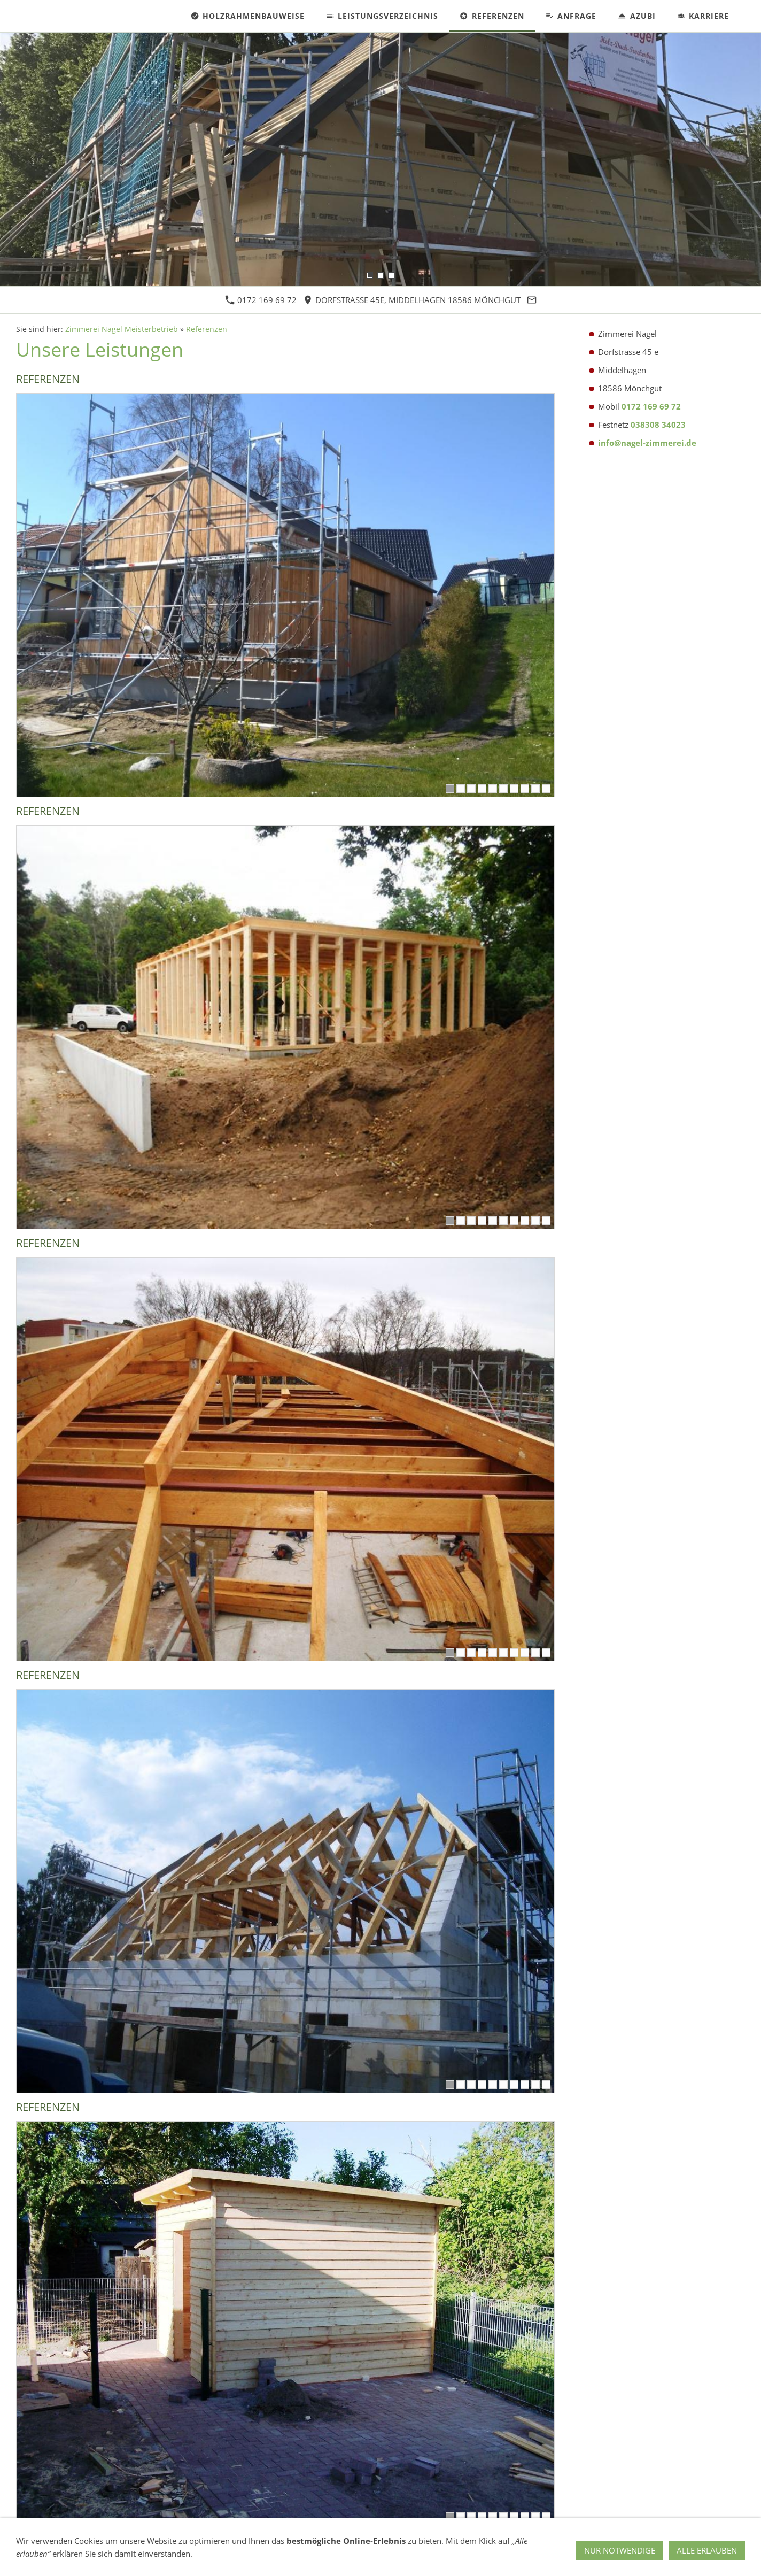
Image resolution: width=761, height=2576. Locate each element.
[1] (450, 788)
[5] (492, 788)
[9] (535, 788)
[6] (503, 788)
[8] (525, 788)
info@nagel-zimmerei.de (647, 442)
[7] (514, 788)
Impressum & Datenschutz (108, 2557)
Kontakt (36, 2557)
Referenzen (206, 329)
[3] (471, 788)
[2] (460, 788)
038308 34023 (658, 424)
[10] (546, 788)
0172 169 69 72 (261, 300)
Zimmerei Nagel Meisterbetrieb (121, 329)
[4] (482, 788)
